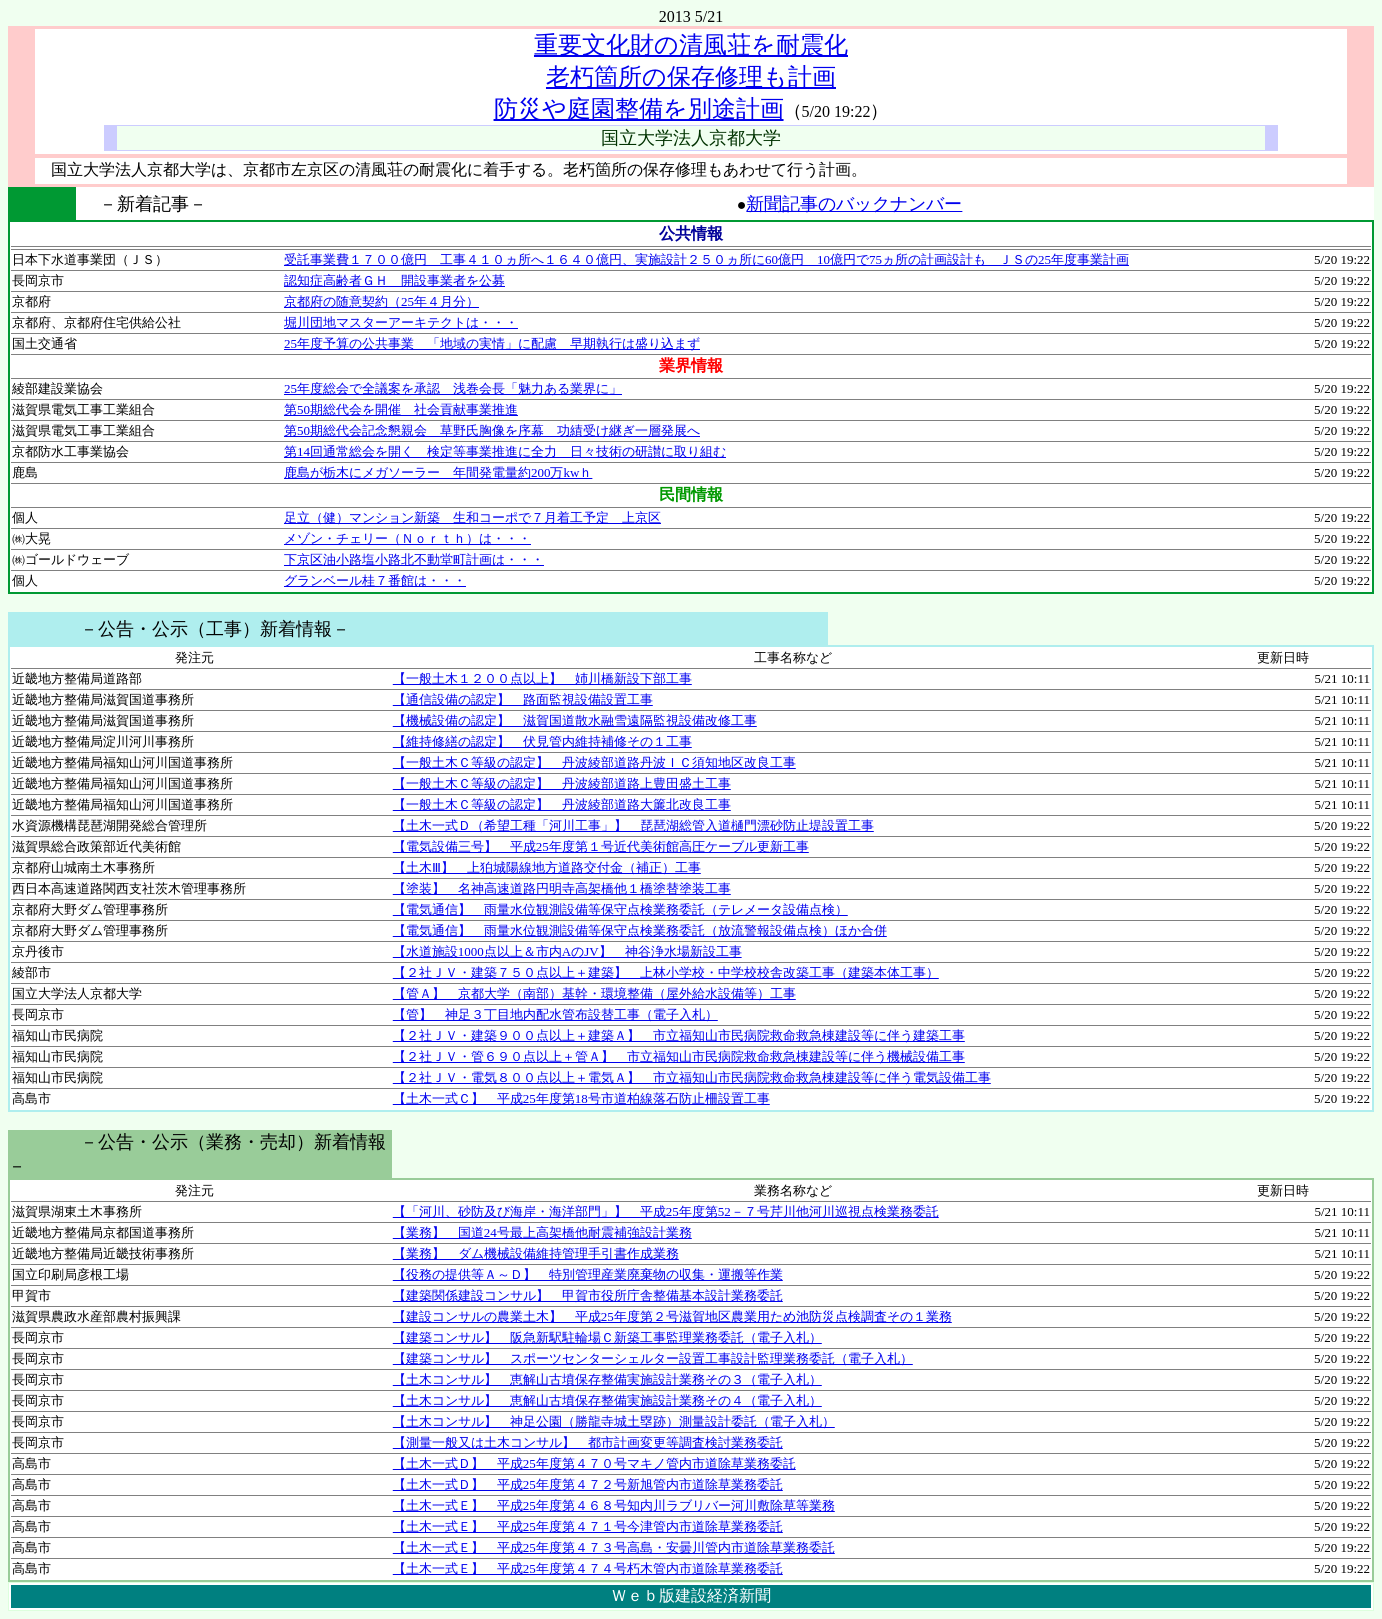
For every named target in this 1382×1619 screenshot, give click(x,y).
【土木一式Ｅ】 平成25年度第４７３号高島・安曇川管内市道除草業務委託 (614, 1547)
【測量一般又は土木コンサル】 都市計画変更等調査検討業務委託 (588, 1442)
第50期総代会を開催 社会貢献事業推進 (401, 409)
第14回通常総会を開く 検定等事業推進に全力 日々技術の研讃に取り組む (505, 451)
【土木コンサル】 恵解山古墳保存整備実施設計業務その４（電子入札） (607, 1400)
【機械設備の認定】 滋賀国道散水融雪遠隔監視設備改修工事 (575, 720)
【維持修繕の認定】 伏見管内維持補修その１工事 (542, 741)
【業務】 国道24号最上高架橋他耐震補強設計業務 (542, 1232)
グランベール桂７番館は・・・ (375, 580)
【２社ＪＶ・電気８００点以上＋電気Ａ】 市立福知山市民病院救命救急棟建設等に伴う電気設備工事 (692, 1077)
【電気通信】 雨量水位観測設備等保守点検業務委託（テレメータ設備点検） (620, 909)
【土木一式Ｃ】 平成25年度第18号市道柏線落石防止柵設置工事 (581, 1098)
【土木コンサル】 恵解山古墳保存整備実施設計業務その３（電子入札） (607, 1379)
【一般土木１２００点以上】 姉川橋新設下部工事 (542, 678)
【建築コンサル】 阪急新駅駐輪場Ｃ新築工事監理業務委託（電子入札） (607, 1337)
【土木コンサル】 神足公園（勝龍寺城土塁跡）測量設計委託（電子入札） (614, 1421)
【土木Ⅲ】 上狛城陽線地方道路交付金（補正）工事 (547, 867)
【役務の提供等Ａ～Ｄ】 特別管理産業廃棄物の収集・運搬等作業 (588, 1274)
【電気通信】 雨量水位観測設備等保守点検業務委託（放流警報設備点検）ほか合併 (640, 930)
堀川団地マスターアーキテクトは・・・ (401, 322)
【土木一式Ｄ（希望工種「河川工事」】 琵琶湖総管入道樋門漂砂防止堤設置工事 (633, 825)
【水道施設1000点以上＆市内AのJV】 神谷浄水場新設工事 (567, 951)
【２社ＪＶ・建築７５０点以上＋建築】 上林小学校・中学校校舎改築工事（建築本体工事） (666, 972)
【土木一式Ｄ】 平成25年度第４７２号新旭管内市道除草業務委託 (588, 1484)
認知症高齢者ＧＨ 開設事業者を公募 (394, 280)
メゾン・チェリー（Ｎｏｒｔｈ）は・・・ (407, 538)
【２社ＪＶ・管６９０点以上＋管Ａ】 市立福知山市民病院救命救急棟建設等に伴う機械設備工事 (679, 1056)
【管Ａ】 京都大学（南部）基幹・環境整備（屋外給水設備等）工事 (594, 993)
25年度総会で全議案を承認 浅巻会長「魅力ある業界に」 (453, 388)
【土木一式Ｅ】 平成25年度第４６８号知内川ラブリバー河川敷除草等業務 (614, 1505)
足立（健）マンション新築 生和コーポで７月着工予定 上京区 (472, 517)
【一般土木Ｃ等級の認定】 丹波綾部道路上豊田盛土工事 (562, 783)
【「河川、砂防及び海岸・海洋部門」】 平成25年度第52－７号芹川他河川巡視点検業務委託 (666, 1211)
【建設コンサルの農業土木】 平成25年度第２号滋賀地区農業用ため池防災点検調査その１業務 (672, 1316)
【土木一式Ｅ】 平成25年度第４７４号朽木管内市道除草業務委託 (588, 1568)
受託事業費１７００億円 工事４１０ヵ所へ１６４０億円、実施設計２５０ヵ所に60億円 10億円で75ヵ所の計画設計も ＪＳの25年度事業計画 (706, 259)
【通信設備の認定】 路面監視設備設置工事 (523, 699)
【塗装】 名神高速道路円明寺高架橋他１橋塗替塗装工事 (562, 888)
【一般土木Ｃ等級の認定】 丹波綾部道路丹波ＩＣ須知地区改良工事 (594, 762)
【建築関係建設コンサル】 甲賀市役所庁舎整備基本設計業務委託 (588, 1295)
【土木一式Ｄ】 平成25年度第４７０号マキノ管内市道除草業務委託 (594, 1463)
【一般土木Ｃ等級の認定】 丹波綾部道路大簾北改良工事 (562, 804)
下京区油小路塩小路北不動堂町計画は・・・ (414, 559)
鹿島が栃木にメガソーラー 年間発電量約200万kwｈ (438, 472)
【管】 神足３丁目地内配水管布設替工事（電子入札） (555, 1014)
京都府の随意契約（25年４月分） (381, 301)
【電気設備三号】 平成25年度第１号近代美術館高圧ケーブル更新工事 (601, 846)
